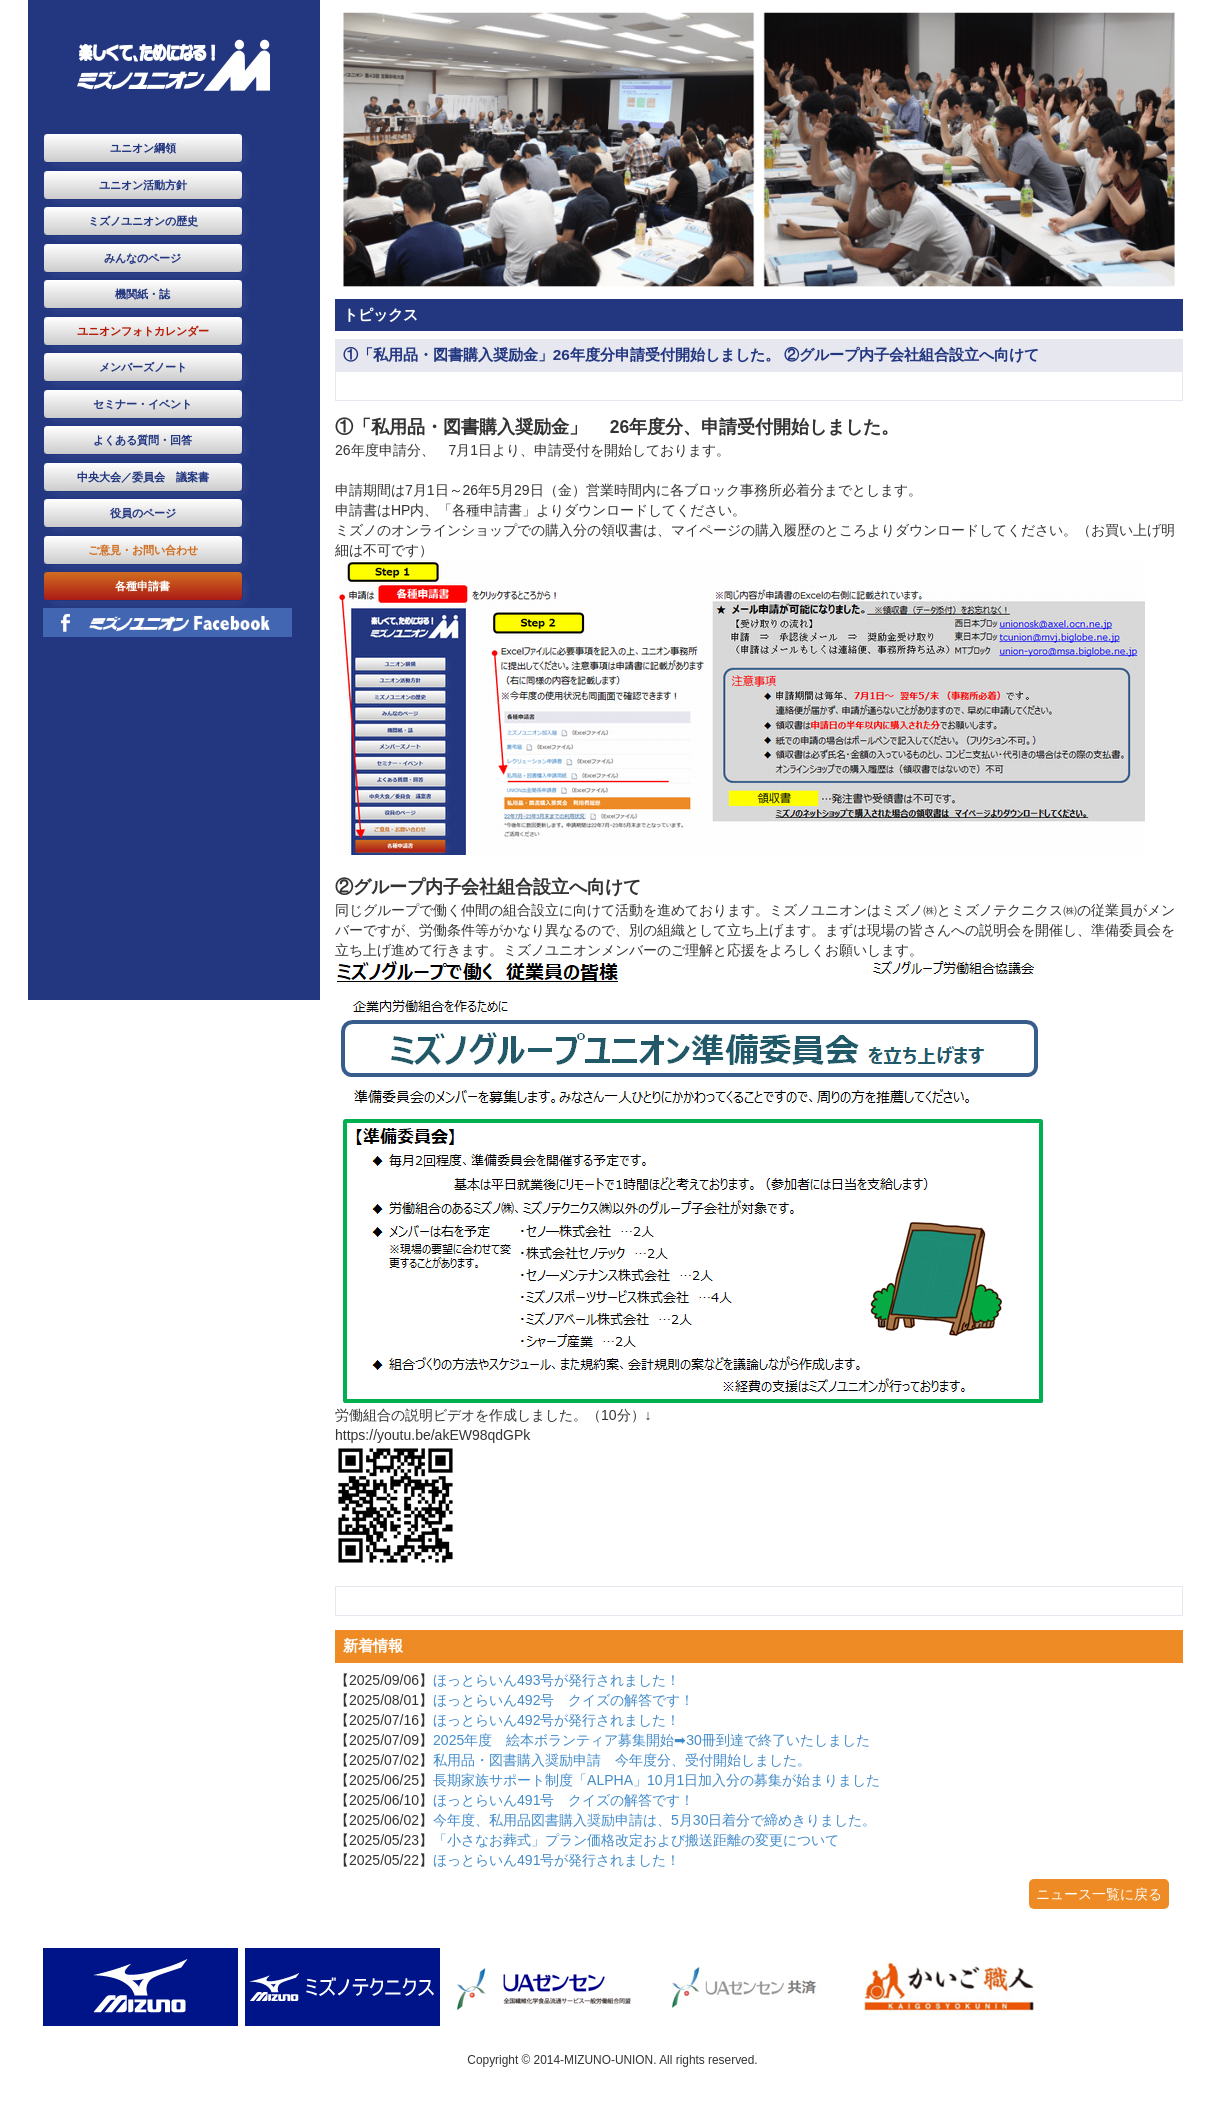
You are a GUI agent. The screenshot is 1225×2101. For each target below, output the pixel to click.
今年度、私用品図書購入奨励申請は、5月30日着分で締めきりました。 (654, 1820)
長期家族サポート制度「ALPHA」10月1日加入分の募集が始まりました (656, 1780)
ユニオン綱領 (143, 148)
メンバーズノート (143, 367)
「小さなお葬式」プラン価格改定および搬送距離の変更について (636, 1840)
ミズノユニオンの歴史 (143, 221)
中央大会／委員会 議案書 (143, 477)
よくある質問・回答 (142, 440)
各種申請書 (142, 586)
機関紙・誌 (142, 294)
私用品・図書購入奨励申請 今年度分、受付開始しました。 (622, 1760)
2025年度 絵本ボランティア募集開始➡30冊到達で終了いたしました (651, 1740)
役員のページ (143, 513)
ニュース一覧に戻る (1099, 1894)
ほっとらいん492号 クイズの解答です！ (563, 1700)
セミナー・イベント (142, 404)
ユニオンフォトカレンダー (143, 331)
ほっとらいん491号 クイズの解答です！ (563, 1800)
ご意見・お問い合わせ (143, 550)
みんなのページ (142, 258)
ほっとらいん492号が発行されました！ (556, 1720)
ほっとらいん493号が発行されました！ (556, 1680)
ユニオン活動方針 (143, 185)
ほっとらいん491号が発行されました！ (556, 1860)
